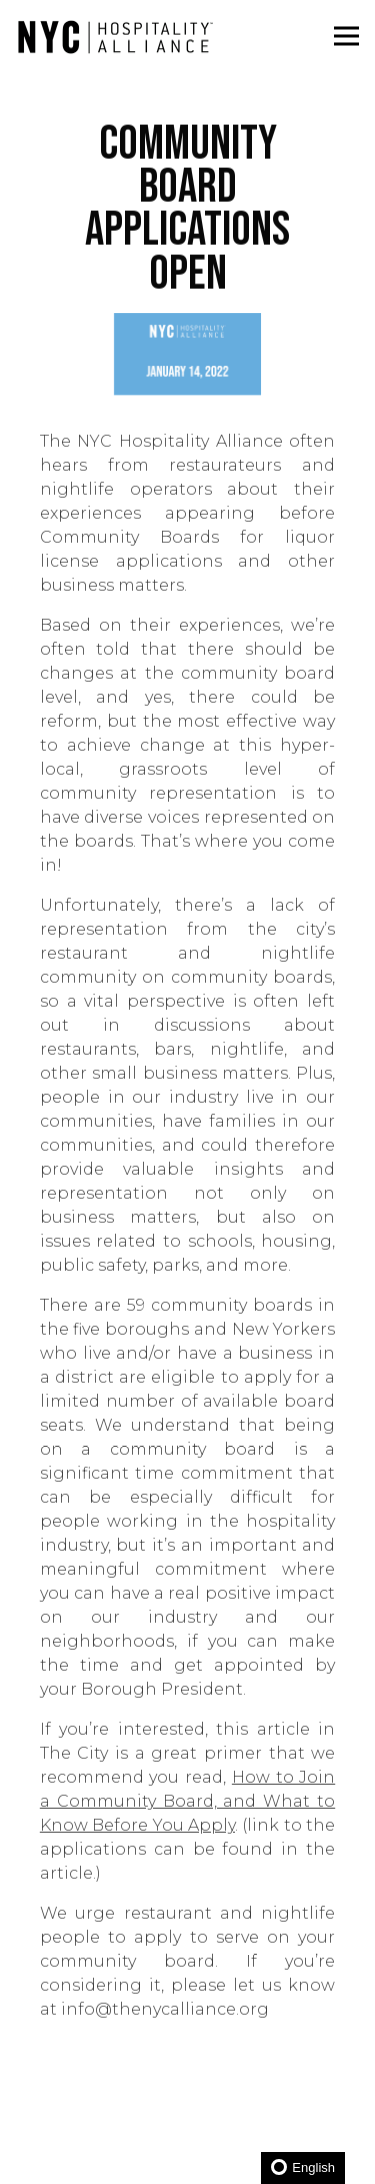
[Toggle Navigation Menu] (346, 36)
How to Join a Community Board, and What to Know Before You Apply (187, 1805)
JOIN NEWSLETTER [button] (188, 2155)
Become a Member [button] (188, 2099)
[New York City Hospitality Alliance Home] (115, 36)
